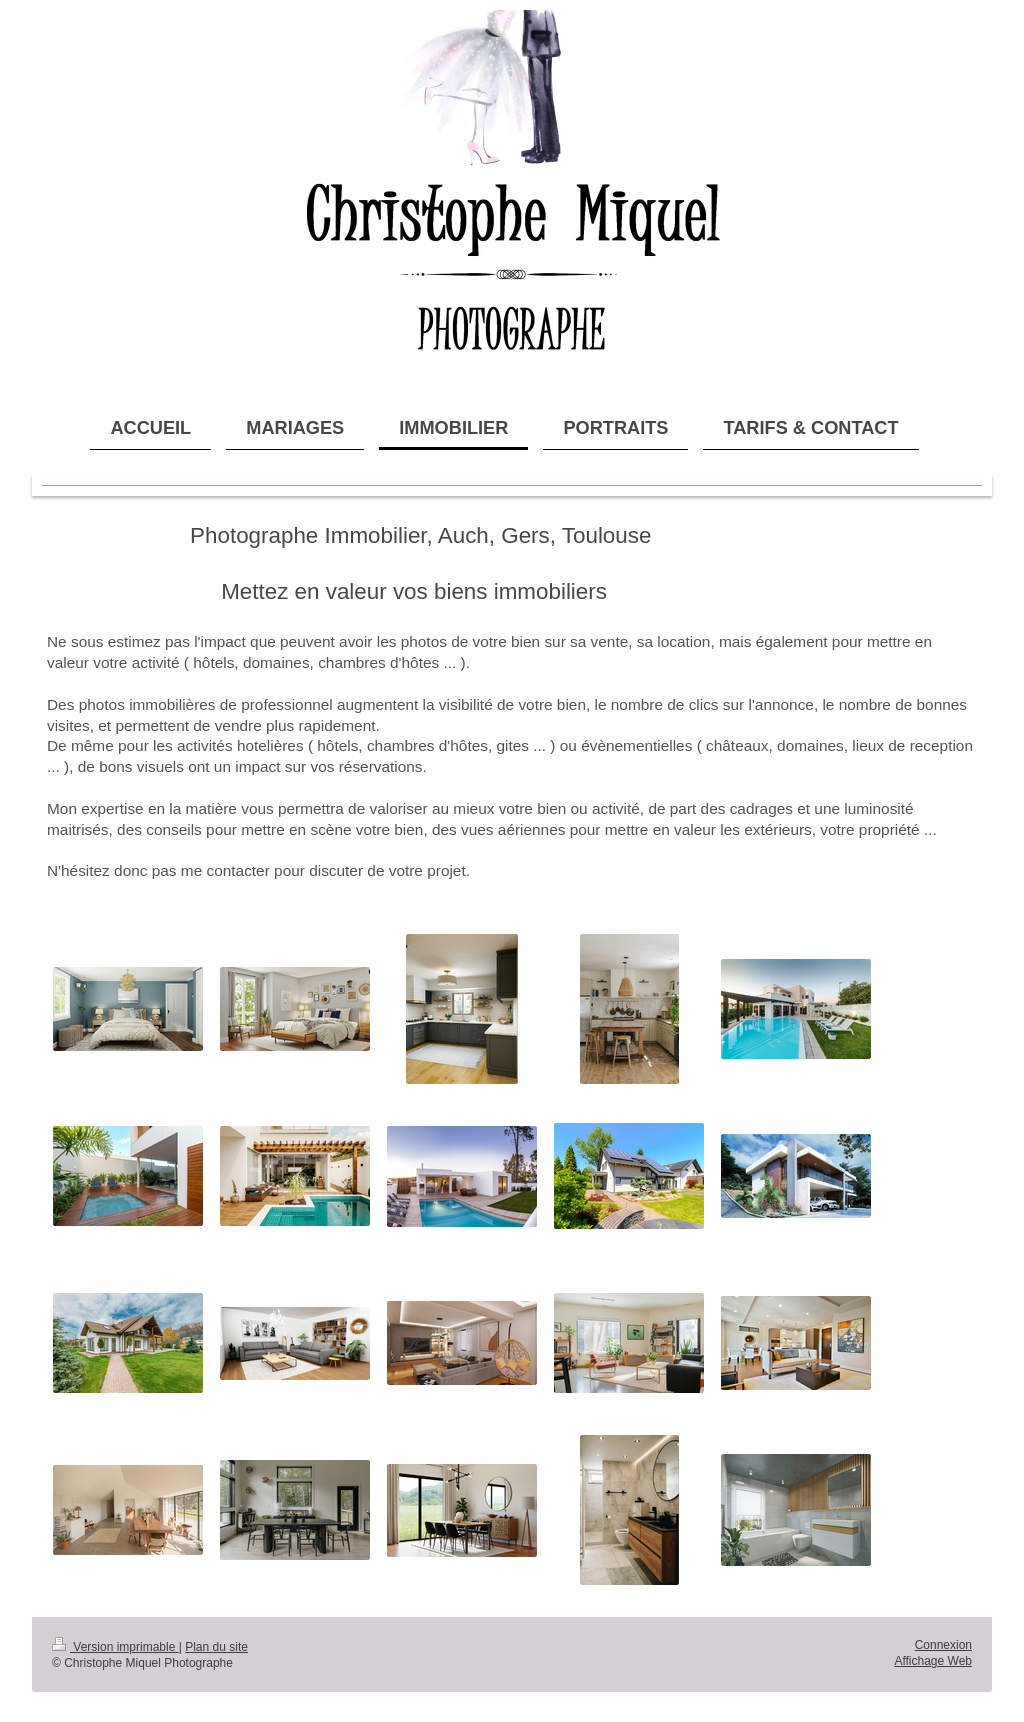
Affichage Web (933, 1661)
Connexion (943, 1645)
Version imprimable (115, 1647)
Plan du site (216, 1647)
